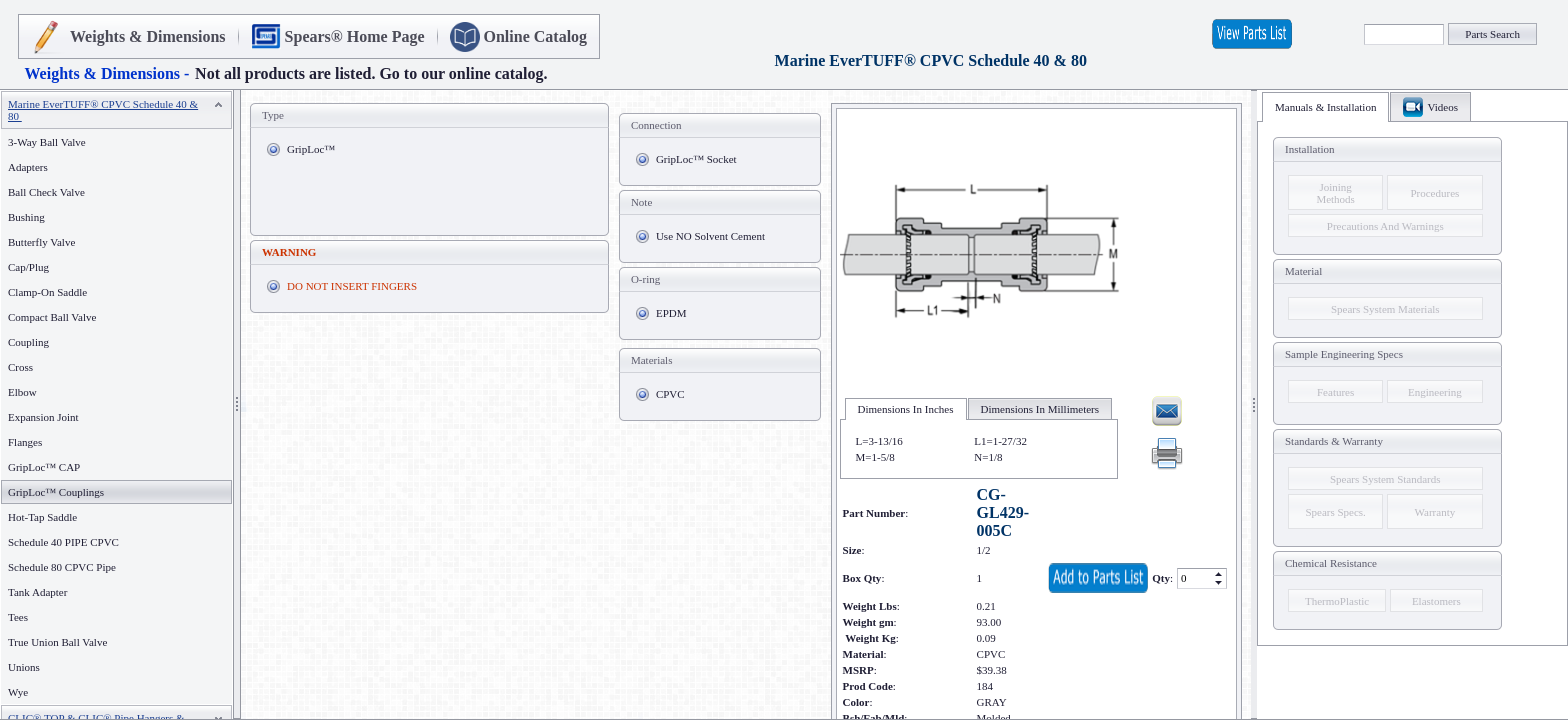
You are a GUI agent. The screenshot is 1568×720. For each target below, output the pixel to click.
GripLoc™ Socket (696, 159)
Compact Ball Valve (52, 317)
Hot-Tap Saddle (42, 517)
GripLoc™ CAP (44, 467)
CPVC (670, 394)
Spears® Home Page (355, 36)
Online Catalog (536, 36)
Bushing (26, 217)
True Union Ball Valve (57, 642)
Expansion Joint (43, 417)
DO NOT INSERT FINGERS (352, 286)
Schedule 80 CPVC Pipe (62, 567)
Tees (18, 617)
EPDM (671, 313)
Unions (24, 667)
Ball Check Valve (46, 192)
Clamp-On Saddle (47, 292)
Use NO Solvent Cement (710, 236)
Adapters (28, 167)
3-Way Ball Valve (47, 142)
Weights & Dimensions (148, 36)
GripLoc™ (311, 149)
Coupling (28, 342)
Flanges (29, 442)
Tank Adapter (37, 592)
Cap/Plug (28, 267)
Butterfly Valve (41, 242)
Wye (18, 692)
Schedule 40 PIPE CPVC (63, 542)
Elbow (22, 392)
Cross (20, 367)
